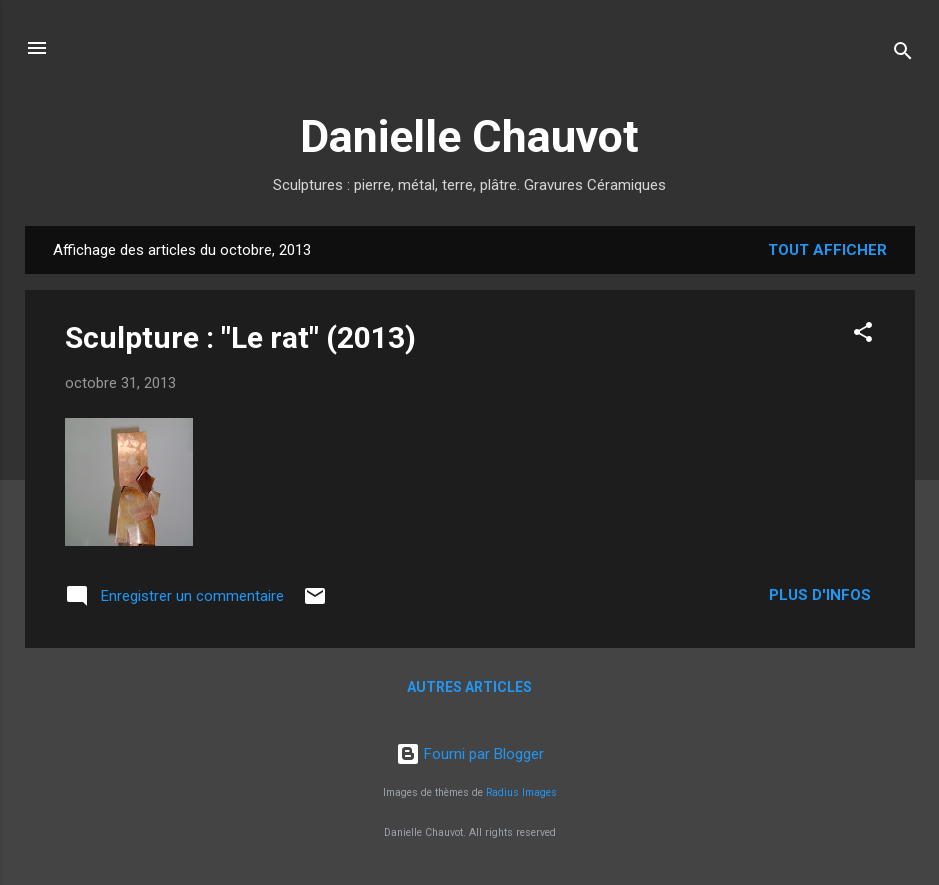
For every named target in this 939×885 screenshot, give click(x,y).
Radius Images (521, 792)
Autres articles (469, 687)
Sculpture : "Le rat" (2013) (240, 337)
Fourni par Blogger (470, 754)
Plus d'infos (822, 595)
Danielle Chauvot (469, 136)
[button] (863, 335)
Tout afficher (827, 250)
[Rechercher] (903, 54)
